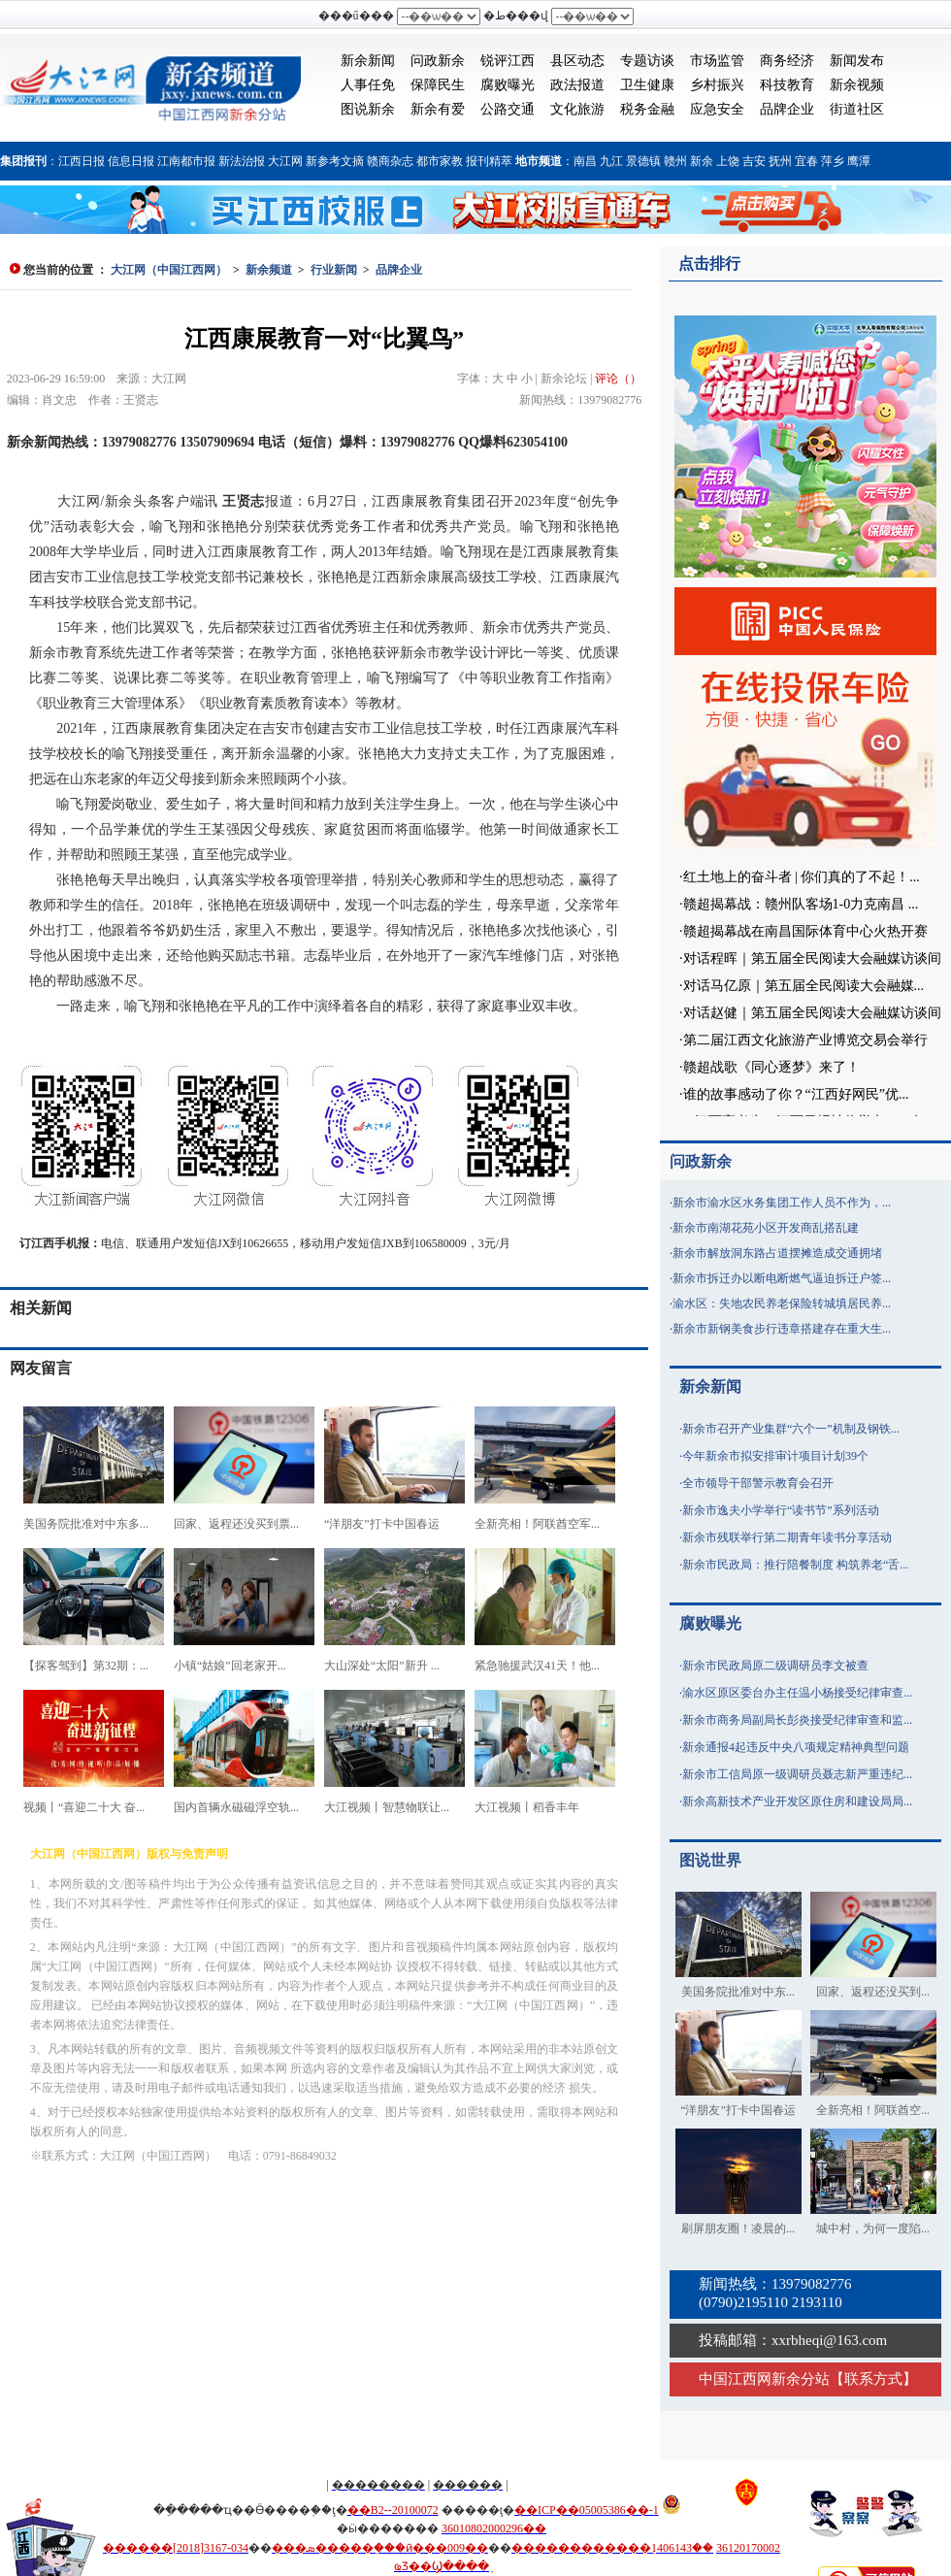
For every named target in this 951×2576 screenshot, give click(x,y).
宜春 (806, 161)
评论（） (618, 378)
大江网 (285, 161)
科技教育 (787, 85)
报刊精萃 (489, 161)
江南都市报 (186, 161)
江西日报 (81, 161)
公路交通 (507, 109)
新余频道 (269, 270)
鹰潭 (858, 161)
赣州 (675, 161)
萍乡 (832, 161)
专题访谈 (647, 60)
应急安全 (717, 109)
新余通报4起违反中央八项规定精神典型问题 (795, 1747)
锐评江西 (507, 60)
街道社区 (857, 109)
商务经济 (787, 60)
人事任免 (368, 85)
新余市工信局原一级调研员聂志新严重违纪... (797, 1774)
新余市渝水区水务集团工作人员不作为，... (781, 1202)
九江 (611, 161)
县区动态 (577, 60)
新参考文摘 (335, 161)
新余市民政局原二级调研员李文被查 (775, 1665)
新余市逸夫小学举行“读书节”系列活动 (780, 1510)
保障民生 (437, 85)
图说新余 (368, 109)
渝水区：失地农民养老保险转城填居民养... (781, 1303)
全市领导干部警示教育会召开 (758, 1483)
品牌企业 (787, 109)
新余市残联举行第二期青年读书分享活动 (787, 1537)
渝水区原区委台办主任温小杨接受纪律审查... (797, 1693)
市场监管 (717, 60)
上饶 (727, 161)
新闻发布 (857, 60)
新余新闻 (368, 60)
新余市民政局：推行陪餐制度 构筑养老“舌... (795, 1564)
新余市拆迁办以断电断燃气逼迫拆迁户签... (781, 1278)
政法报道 (577, 85)
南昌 (585, 161)
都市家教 (439, 161)
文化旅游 (577, 109)
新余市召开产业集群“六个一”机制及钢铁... (791, 1429)
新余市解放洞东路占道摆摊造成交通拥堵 (777, 1253)
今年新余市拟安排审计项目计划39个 (775, 1456)
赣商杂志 (390, 161)
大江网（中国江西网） (169, 270)
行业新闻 (334, 270)
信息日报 (131, 161)
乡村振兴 (717, 85)
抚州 (780, 161)
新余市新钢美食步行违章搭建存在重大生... (781, 1329)
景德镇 (643, 161)
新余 (701, 161)
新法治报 (241, 161)
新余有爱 (437, 109)
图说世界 (710, 1860)
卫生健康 (647, 85)
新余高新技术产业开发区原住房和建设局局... (797, 1801)
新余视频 (857, 85)
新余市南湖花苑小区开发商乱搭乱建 (765, 1228)
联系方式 (873, 2379)
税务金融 (647, 109)
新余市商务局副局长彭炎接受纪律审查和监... (797, 1720)
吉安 (754, 161)
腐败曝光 (507, 85)
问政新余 (437, 60)
